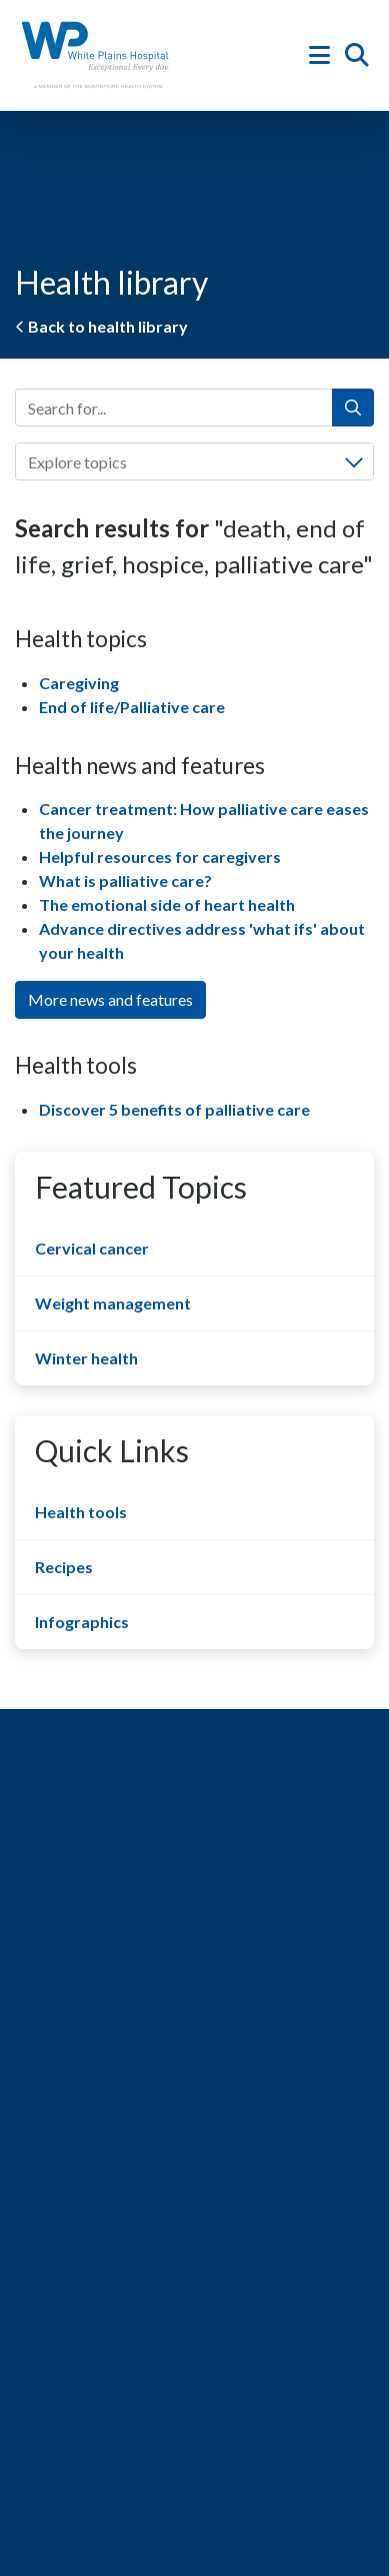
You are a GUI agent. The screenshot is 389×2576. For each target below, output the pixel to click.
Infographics (82, 1621)
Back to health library (101, 326)
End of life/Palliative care (132, 706)
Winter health (86, 1357)
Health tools (81, 1511)
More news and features (110, 999)
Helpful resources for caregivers (160, 856)
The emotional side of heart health (167, 904)
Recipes (64, 1566)
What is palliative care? (125, 880)
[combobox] (194, 461)
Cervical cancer (92, 1248)
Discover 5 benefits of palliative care (174, 1109)
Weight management (113, 1302)
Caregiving (79, 682)
